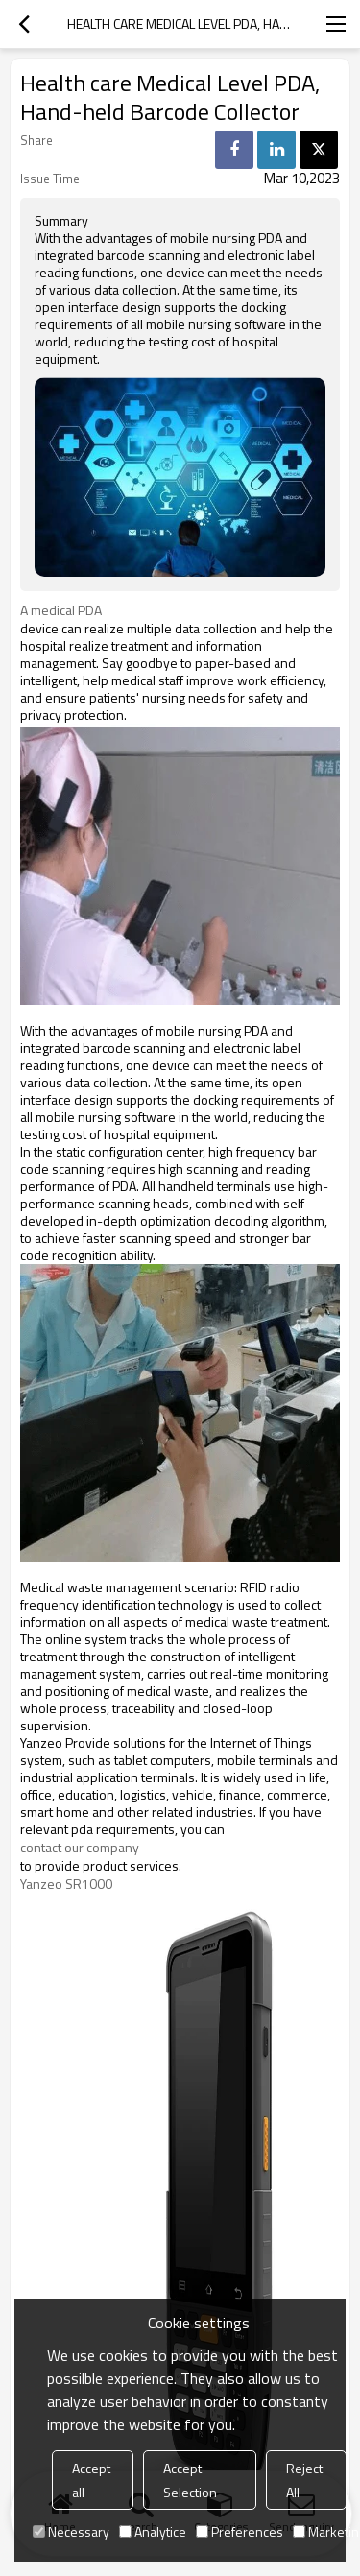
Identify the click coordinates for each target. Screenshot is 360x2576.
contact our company (79, 1847)
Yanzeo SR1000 (66, 1884)
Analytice (152, 2531)
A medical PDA (64, 610)
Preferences (239, 2531)
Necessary (71, 2531)
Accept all (91, 2480)
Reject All (304, 2480)
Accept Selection (190, 2480)
